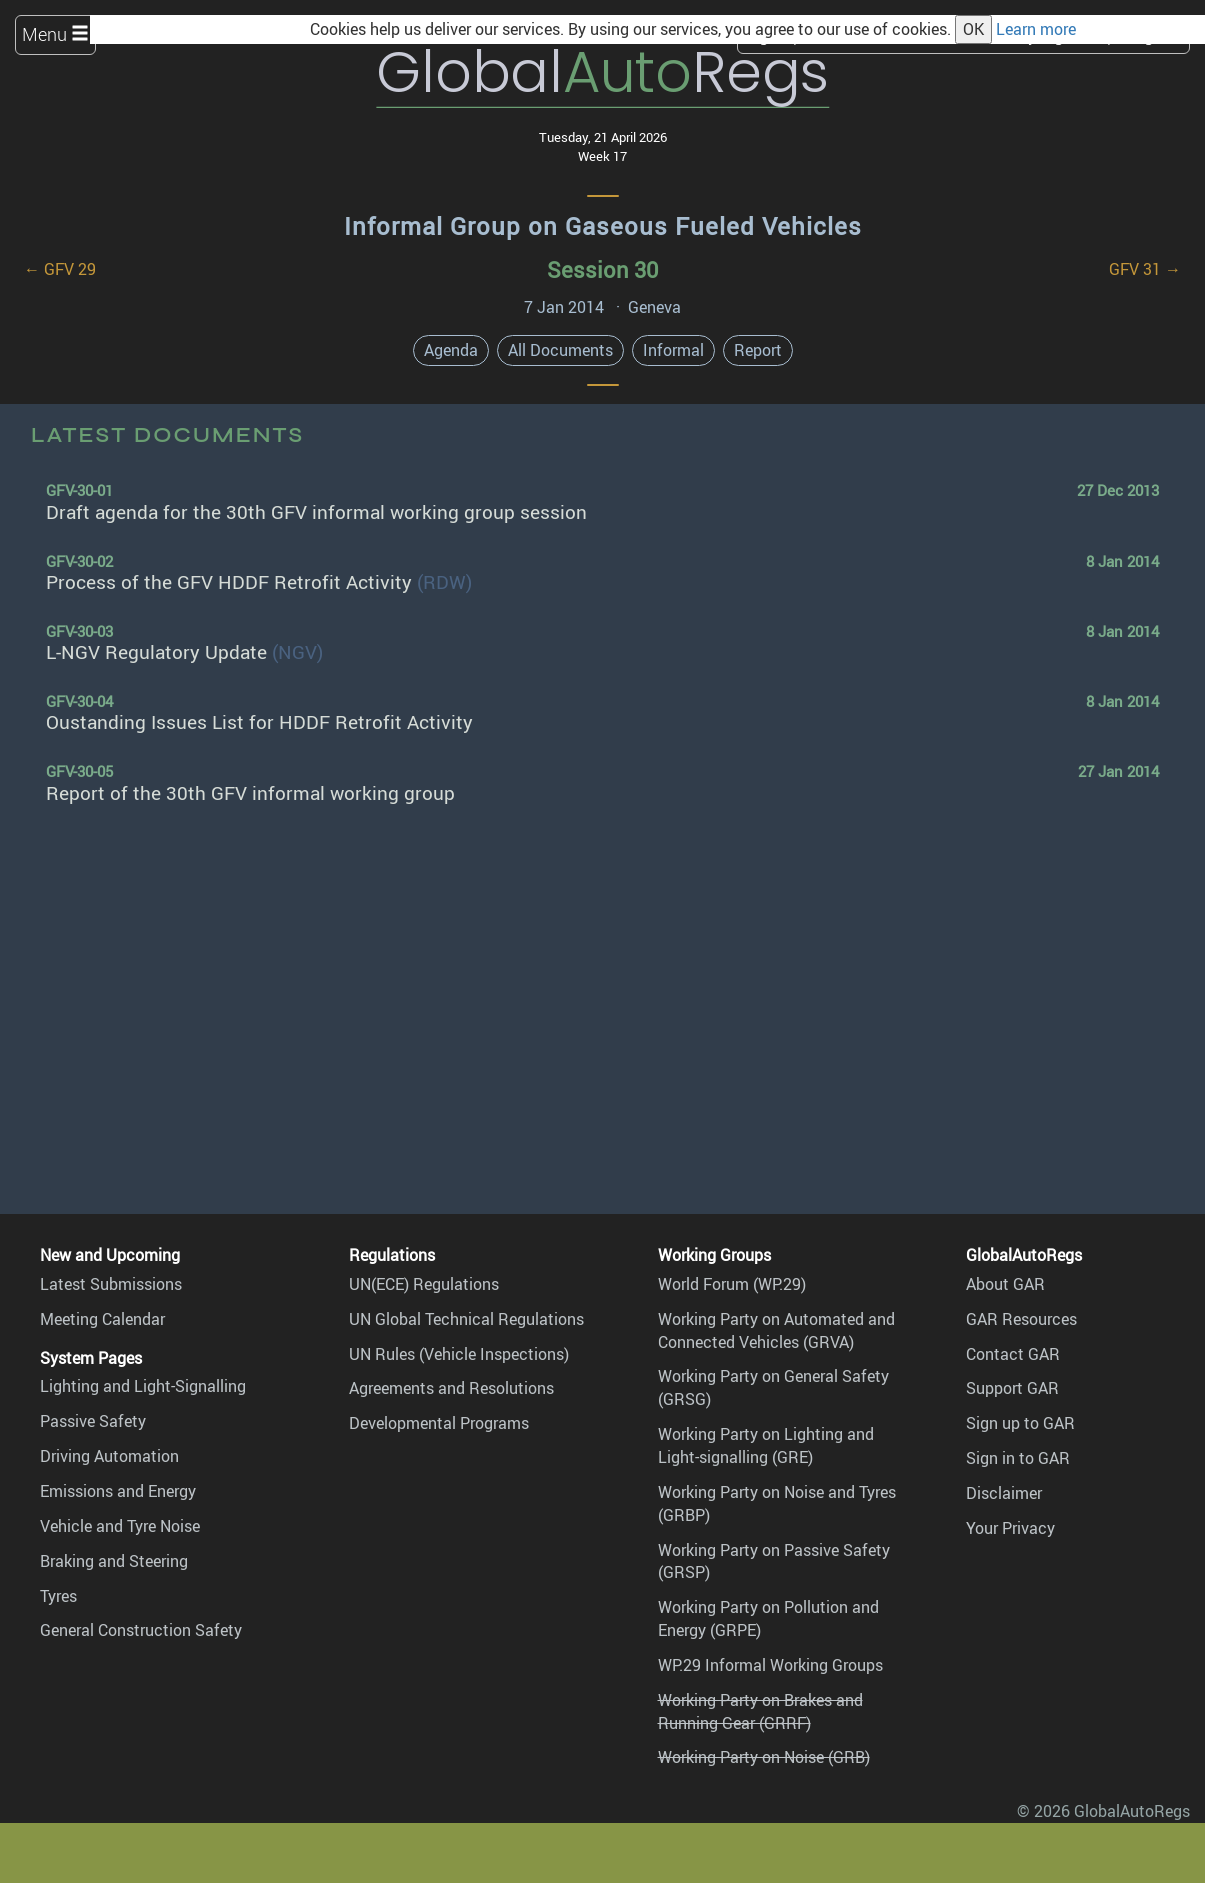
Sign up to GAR (1020, 1423)
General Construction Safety (141, 1630)
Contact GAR (1013, 1354)
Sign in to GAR (1018, 1458)
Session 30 (602, 269)
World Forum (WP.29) (732, 1284)
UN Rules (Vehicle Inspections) (459, 1354)
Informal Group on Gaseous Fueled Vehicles (603, 226)
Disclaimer (1004, 1493)
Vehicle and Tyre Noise (120, 1526)
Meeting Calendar (102, 1319)
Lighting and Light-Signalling (143, 1386)
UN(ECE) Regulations (424, 1284)
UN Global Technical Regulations (466, 1319)
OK (973, 29)
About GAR (1005, 1284)
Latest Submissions (111, 1284)
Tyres (58, 1596)
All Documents (560, 350)
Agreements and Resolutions (451, 1388)
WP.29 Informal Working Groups (770, 1665)
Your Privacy (1010, 1528)
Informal (673, 350)
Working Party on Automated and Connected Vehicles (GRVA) (776, 1330)
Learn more (1036, 29)
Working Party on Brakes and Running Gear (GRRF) (760, 1711)
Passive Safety (93, 1421)
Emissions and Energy (118, 1491)
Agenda (451, 350)
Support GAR (1012, 1388)
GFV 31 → (1145, 269)
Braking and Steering (114, 1561)
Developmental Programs (439, 1423)
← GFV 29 (60, 269)
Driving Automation (109, 1456)
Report (758, 350)
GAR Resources (1021, 1319)
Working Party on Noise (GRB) (764, 1757)
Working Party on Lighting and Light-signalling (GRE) (766, 1445)
